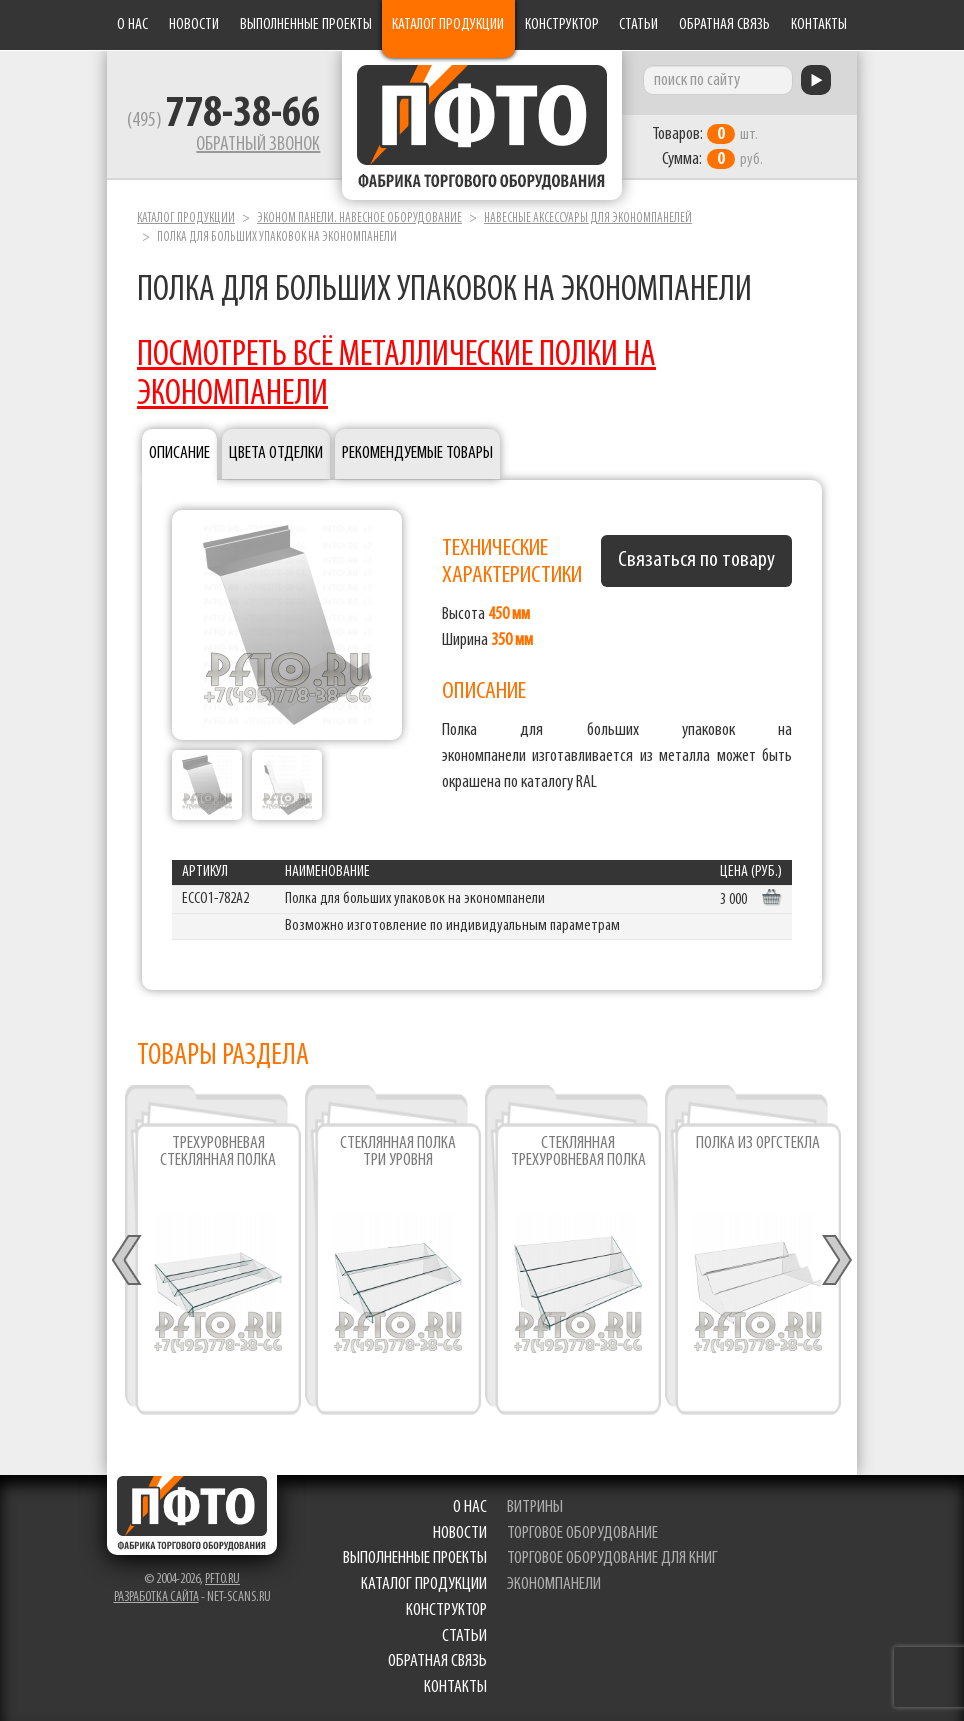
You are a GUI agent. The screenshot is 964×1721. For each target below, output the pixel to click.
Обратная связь (724, 25)
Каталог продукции (448, 25)
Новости (194, 25)
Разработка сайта (156, 1597)
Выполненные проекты (306, 25)
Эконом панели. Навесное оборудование (359, 218)
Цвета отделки (276, 452)
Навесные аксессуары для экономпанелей (588, 218)
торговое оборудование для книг (612, 1558)
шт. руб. (707, 147)
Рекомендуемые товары (417, 452)
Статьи (638, 25)
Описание (179, 452)
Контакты (819, 25)
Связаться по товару (696, 559)
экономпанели (554, 1584)
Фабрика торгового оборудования (482, 125)
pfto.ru (222, 1579)
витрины (535, 1507)
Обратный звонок (258, 145)
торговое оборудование (582, 1533)
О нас (132, 25)
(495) (223, 121)
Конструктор (562, 25)
